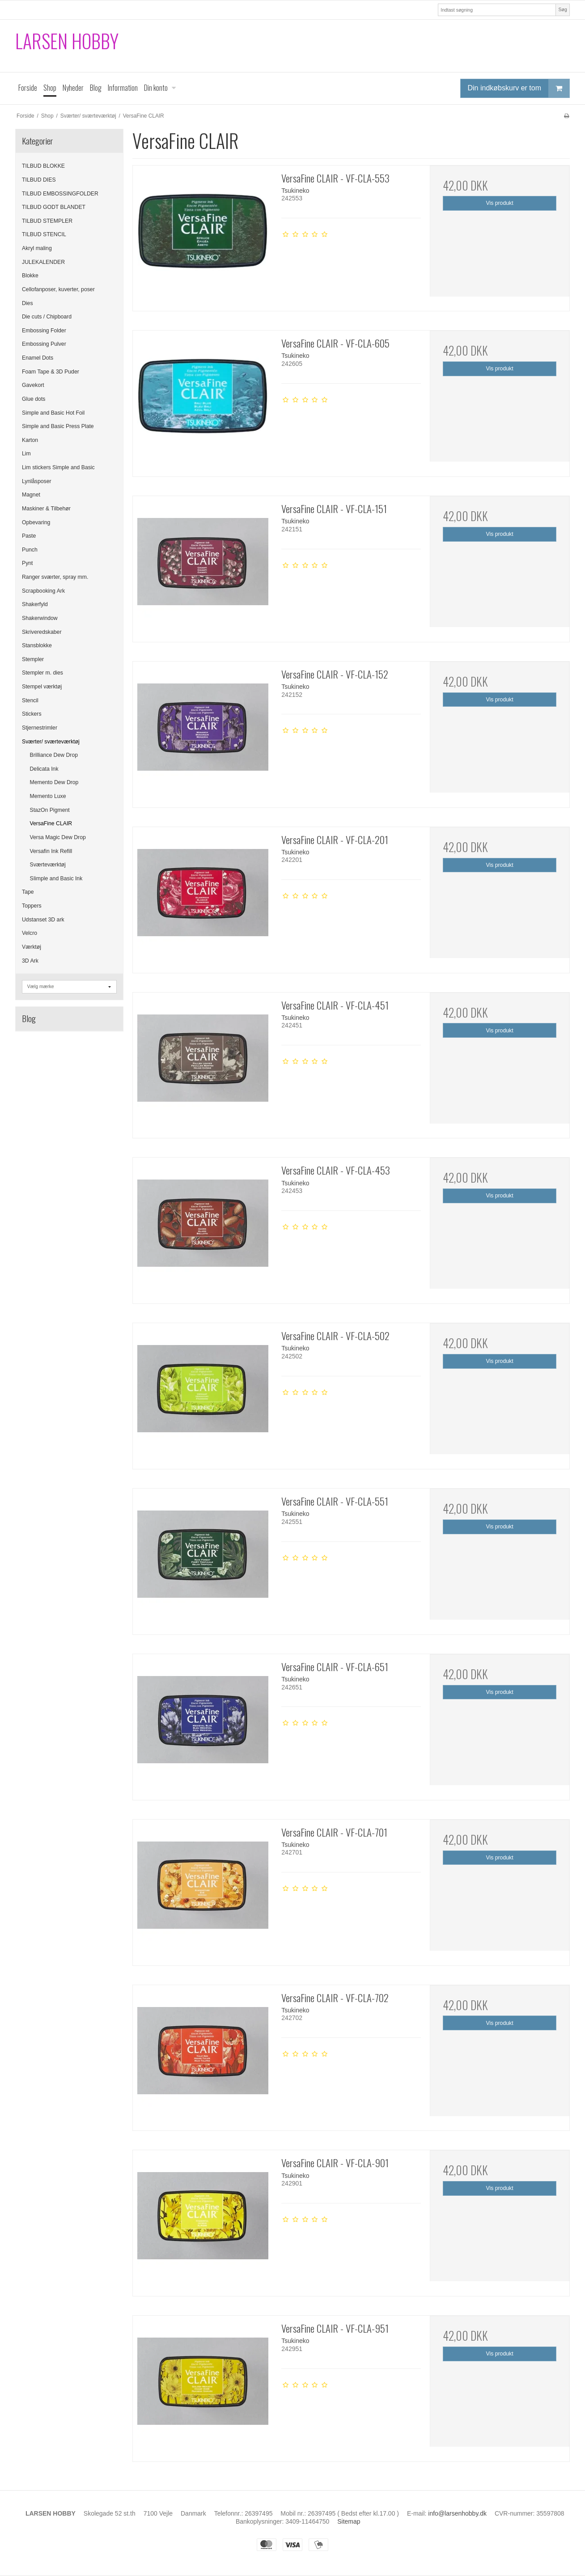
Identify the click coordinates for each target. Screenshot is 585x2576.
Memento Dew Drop (54, 782)
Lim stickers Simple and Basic (58, 467)
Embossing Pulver (44, 344)
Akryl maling (37, 248)
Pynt (27, 563)
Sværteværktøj (48, 864)
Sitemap (348, 2521)
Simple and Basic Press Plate (58, 426)
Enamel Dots (37, 358)
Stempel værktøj (42, 686)
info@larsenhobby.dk (457, 2513)
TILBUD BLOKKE (43, 166)
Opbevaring (36, 522)
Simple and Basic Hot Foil (53, 413)
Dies (27, 303)
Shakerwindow (40, 618)
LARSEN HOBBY (67, 41)
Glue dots (33, 399)
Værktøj (31, 947)
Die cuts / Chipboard (47, 317)
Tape (28, 892)
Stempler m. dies (42, 673)
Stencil (30, 700)
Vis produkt (499, 203)
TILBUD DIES (39, 180)
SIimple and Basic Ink (56, 878)
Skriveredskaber (42, 632)
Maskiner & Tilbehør (46, 508)
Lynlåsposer (36, 481)
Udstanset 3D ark (43, 920)
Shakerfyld (35, 604)
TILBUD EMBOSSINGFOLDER (60, 194)
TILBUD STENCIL (44, 234)
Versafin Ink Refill (51, 851)
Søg (562, 9)
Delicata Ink (44, 769)
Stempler (33, 659)
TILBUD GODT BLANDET (53, 207)
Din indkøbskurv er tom (519, 88)
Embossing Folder (44, 330)
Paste (29, 536)
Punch (30, 550)
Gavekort (33, 385)
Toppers (32, 906)
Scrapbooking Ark (43, 591)
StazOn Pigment (50, 810)
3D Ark (30, 961)
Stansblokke (37, 645)
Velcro (29, 933)
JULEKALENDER (43, 262)
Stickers (32, 714)
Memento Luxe (48, 796)
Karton (30, 440)
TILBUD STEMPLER (47, 221)
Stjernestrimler (39, 728)
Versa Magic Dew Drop (58, 837)
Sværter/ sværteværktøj (51, 741)
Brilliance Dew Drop (54, 755)
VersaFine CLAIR (51, 823)
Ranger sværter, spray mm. (55, 577)
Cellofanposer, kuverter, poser (58, 289)
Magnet (31, 495)
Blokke (30, 275)
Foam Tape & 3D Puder (50, 372)
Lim (26, 453)
